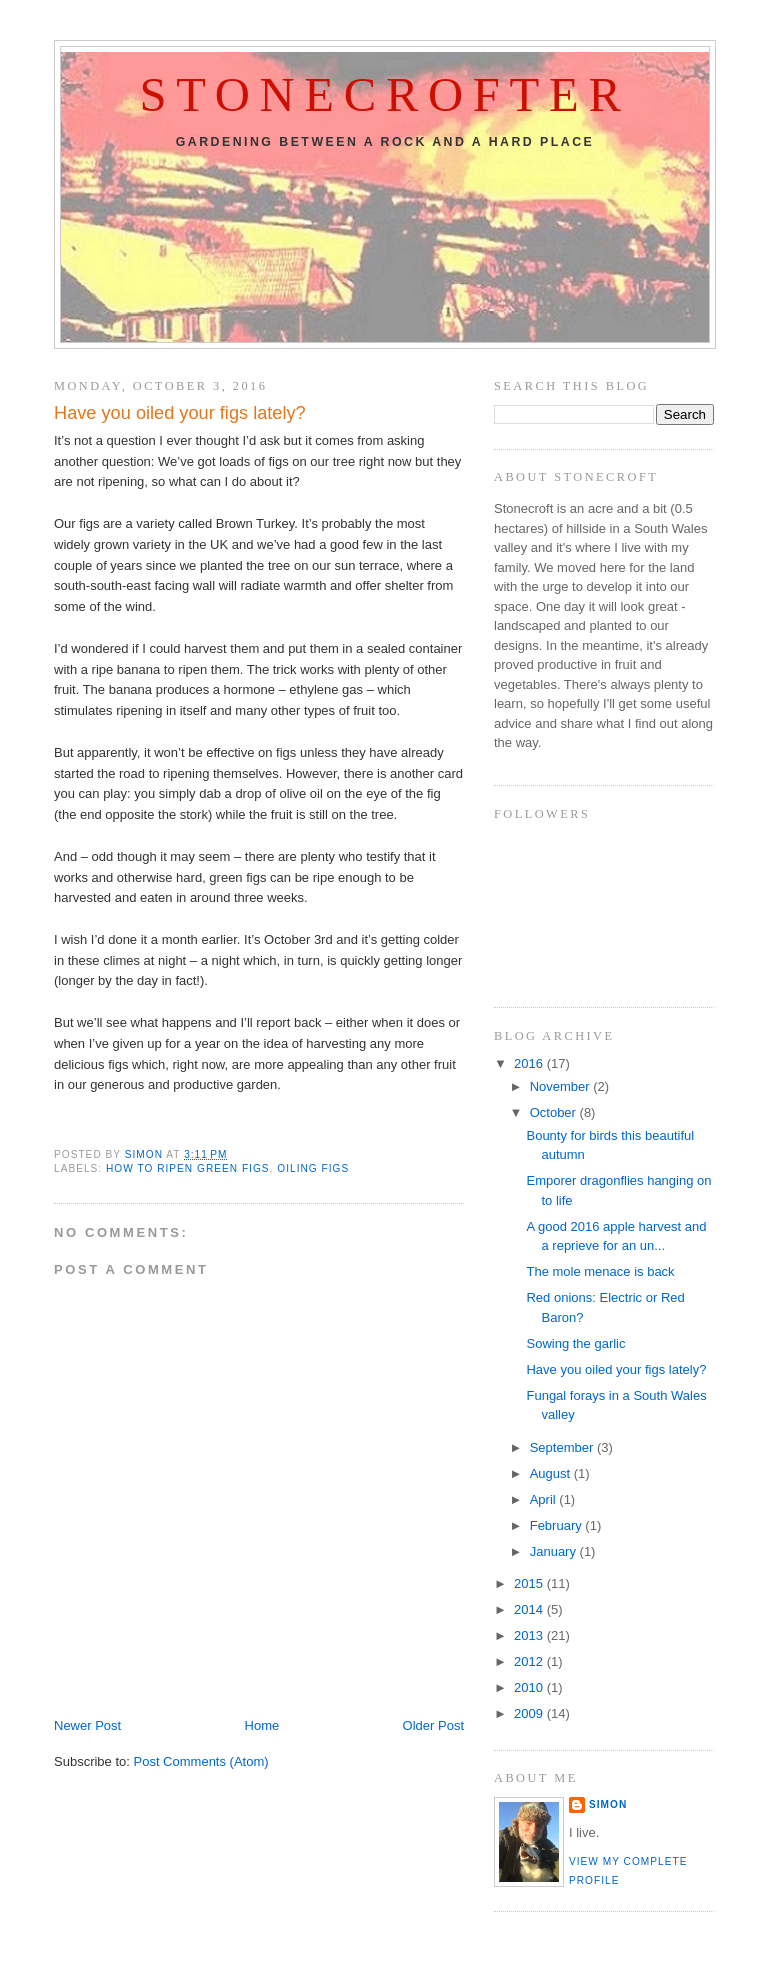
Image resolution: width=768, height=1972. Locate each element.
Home (262, 1725)
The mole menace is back (600, 1271)
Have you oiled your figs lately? (616, 1369)
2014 (530, 1609)
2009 (530, 1713)
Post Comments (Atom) (201, 1761)
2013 (530, 1635)
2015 (530, 1583)
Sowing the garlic (575, 1343)
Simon (608, 1804)
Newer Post (87, 1725)
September (563, 1447)
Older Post (433, 1725)
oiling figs (313, 1168)
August (552, 1473)
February (558, 1525)
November (562, 1086)
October (555, 1112)
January (555, 1551)
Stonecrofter (384, 95)
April (545, 1499)
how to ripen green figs (188, 1168)
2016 (530, 1063)
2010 (530, 1687)
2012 (530, 1661)
